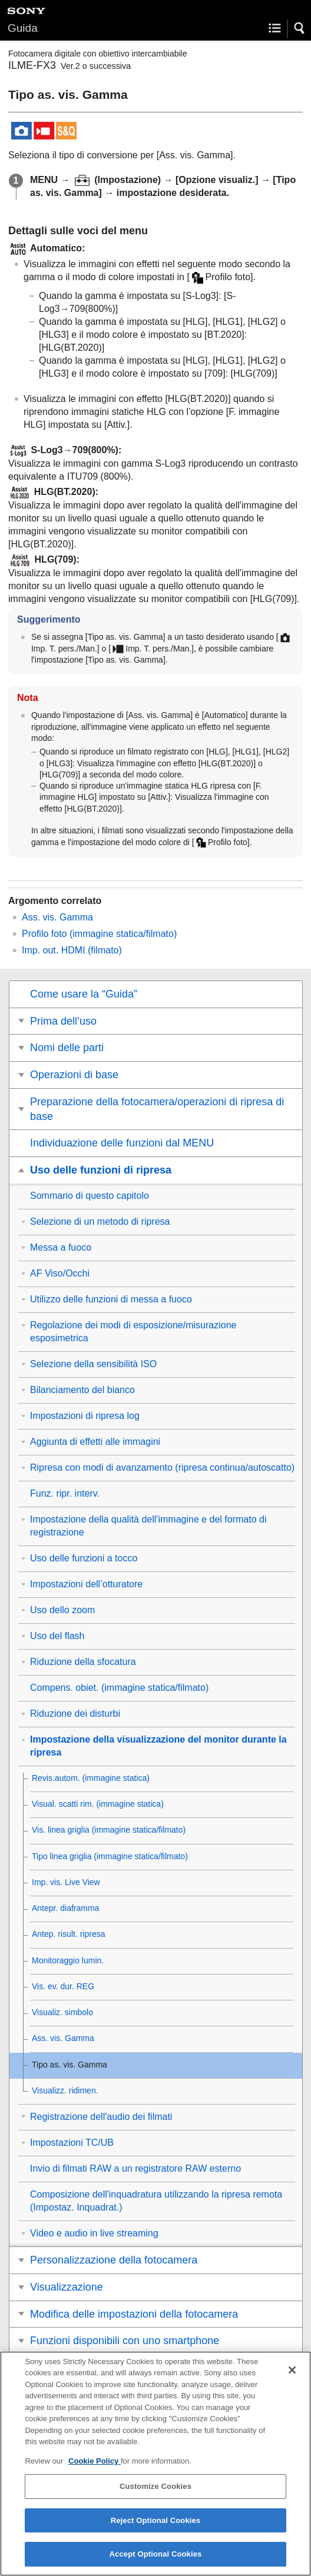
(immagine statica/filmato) (99, 934)
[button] (300, 28)
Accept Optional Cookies (156, 2561)
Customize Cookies (155, 2493)
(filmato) (72, 950)
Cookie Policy (94, 2468)
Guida (23, 28)
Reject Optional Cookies (156, 2528)
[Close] (292, 2377)
